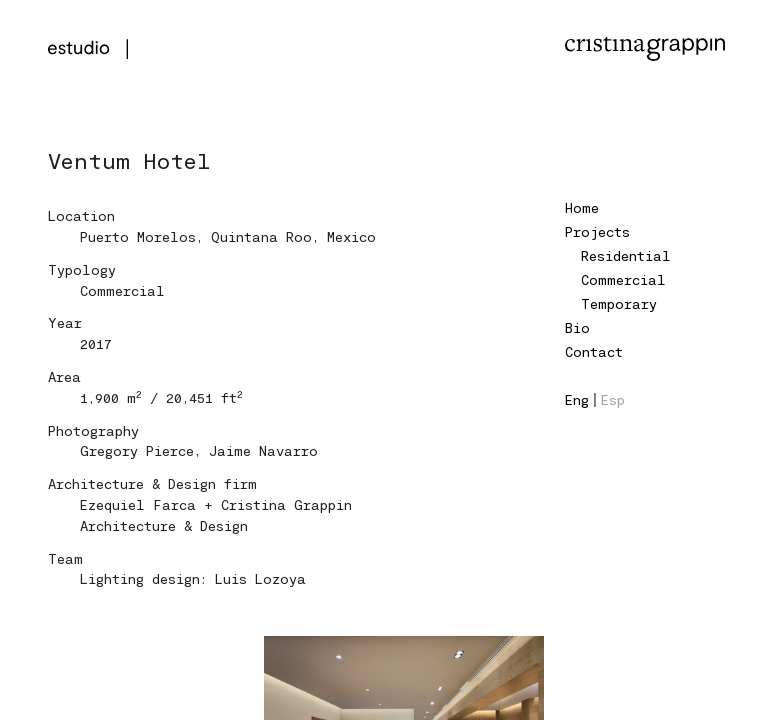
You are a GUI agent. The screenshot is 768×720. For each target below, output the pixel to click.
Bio (577, 327)
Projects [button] (597, 231)
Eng (577, 399)
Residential (626, 255)
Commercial (623, 279)
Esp (613, 399)
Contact (594, 351)
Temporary (619, 303)
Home (582, 207)
